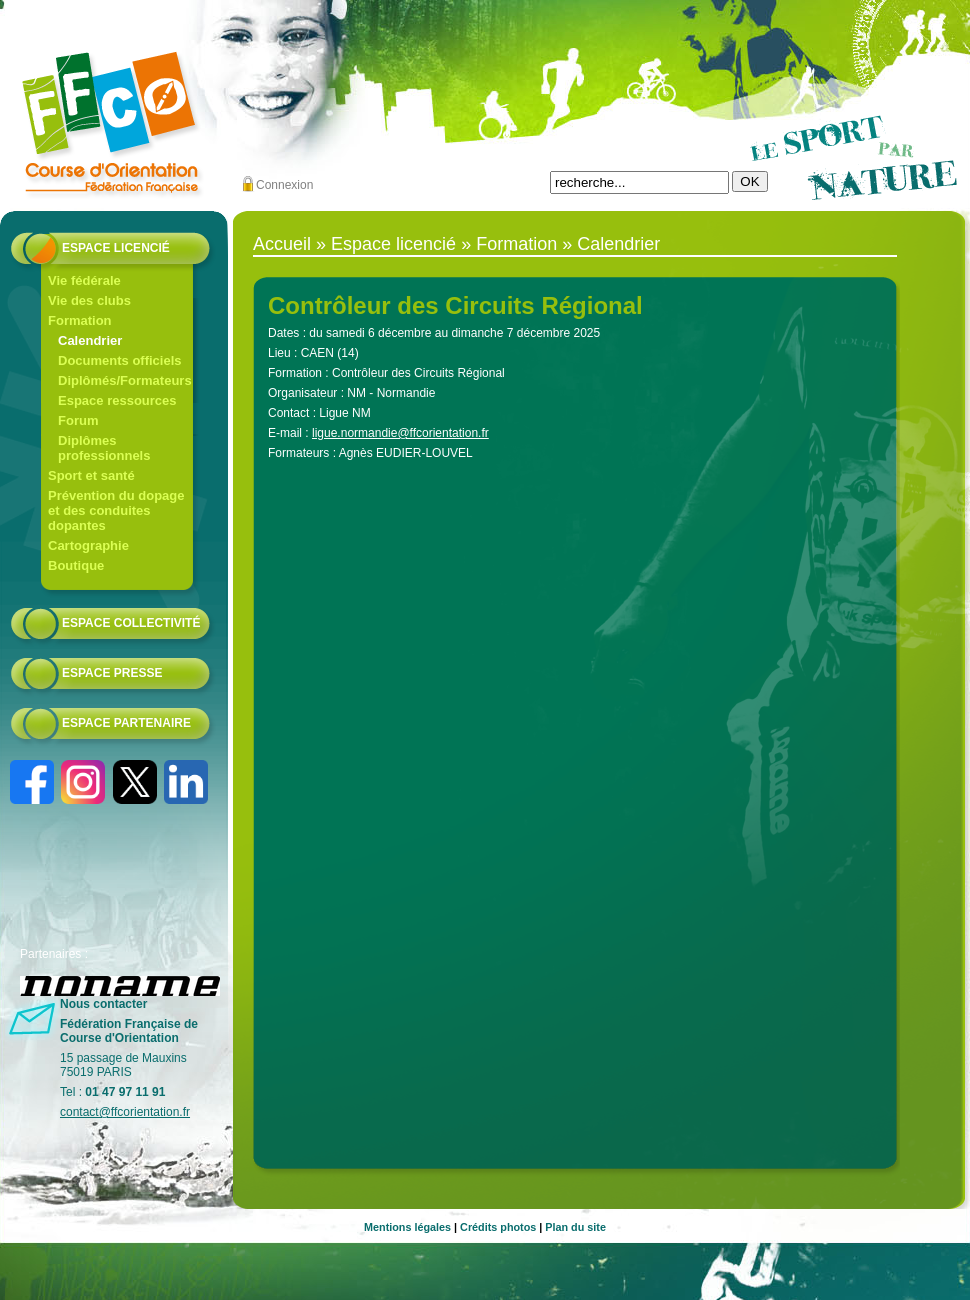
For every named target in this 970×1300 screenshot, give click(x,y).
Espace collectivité (131, 623)
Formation (80, 320)
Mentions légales (407, 1227)
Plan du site (575, 1227)
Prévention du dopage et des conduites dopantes (116, 510)
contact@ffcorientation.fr (125, 1112)
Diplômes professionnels (104, 448)
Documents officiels (120, 360)
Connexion (284, 185)
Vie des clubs (89, 300)
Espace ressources (117, 400)
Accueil (282, 244)
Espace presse (112, 673)
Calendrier (90, 340)
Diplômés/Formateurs (125, 380)
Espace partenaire (126, 723)
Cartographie (88, 545)
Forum (78, 420)
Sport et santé (91, 475)
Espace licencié (116, 248)
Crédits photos (498, 1227)
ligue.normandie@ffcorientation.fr (400, 433)
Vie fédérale (84, 280)
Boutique (76, 565)
